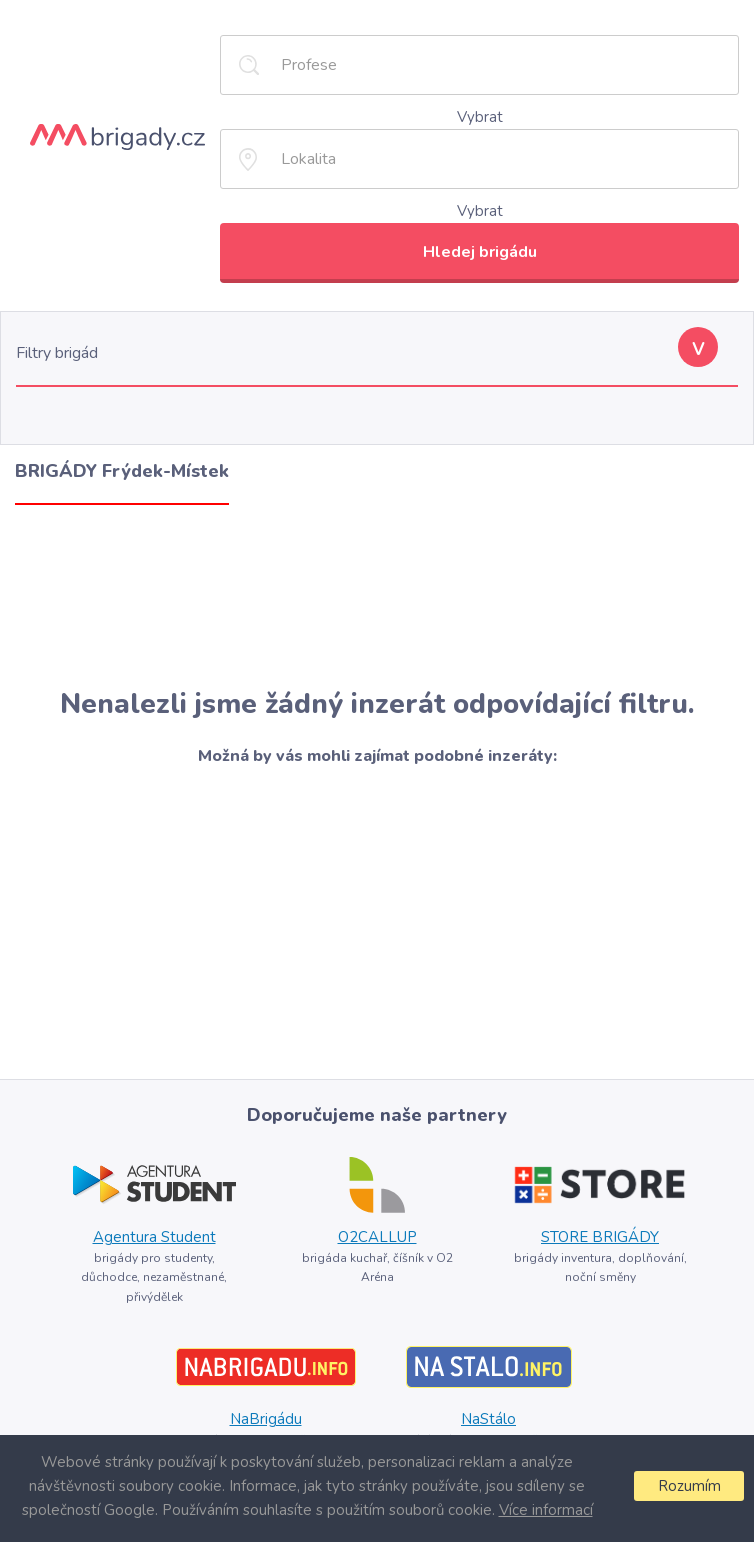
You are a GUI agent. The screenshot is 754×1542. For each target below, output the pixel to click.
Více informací (546, 1510)
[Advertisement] (377, 596)
